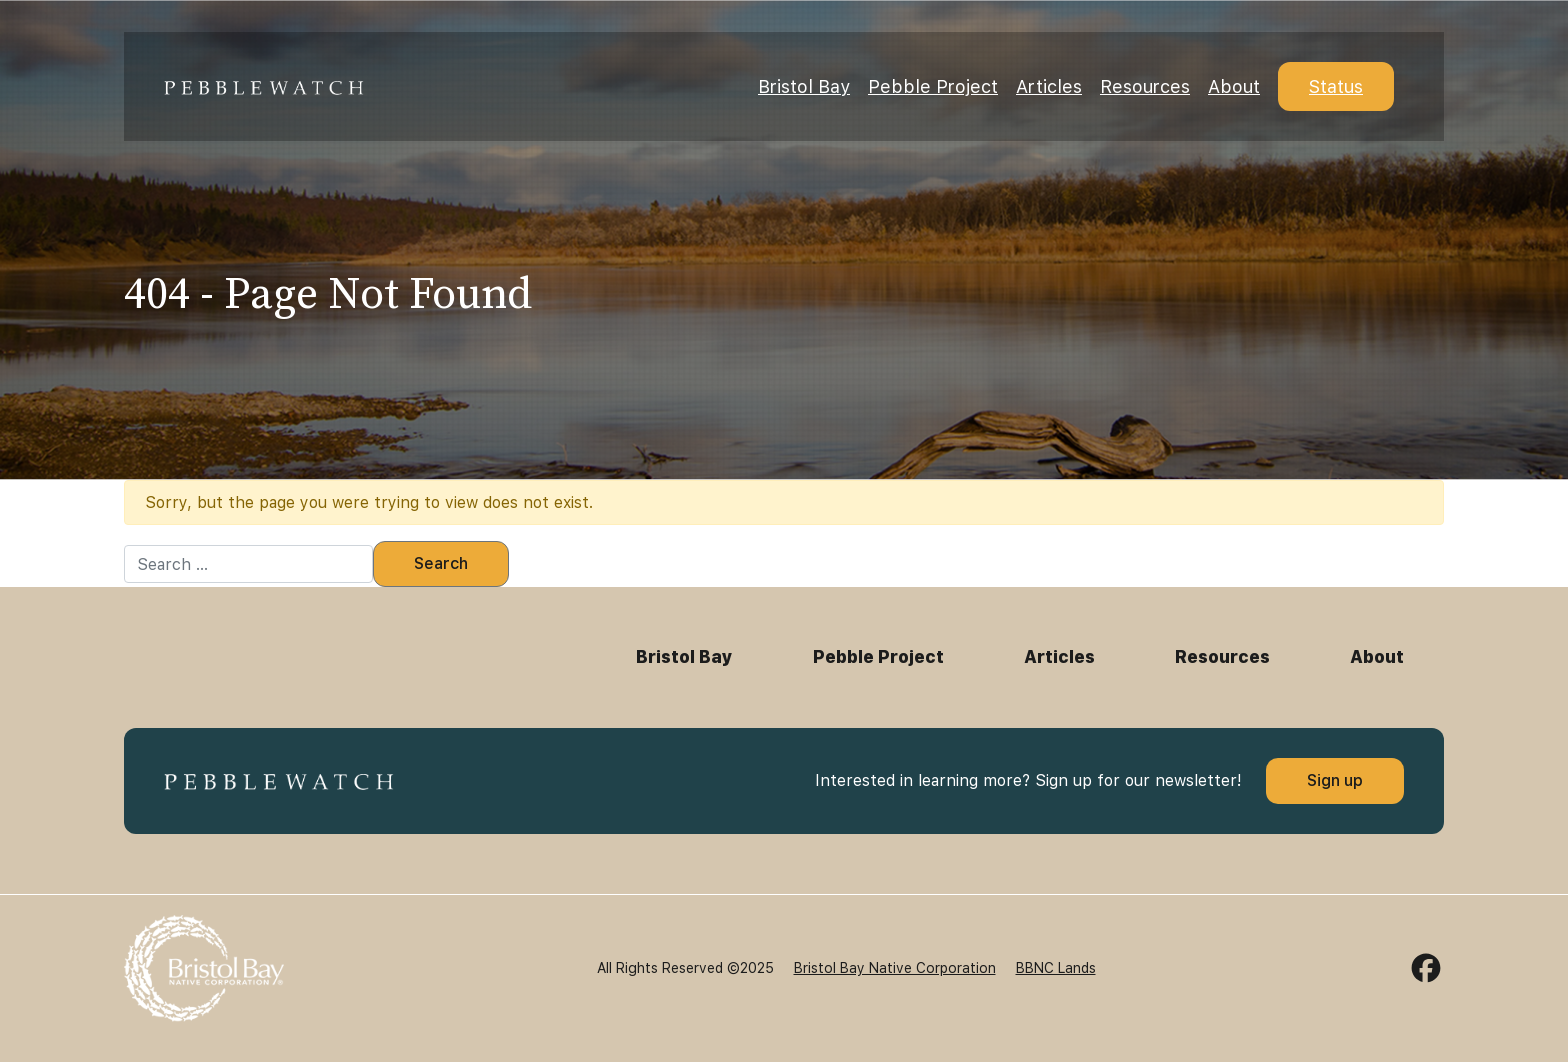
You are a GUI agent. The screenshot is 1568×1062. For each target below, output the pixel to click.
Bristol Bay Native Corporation (895, 968)
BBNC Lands (1056, 968)
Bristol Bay (804, 86)
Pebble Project (933, 86)
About (1234, 86)
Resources (1145, 86)
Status (1336, 86)
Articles (1049, 86)
